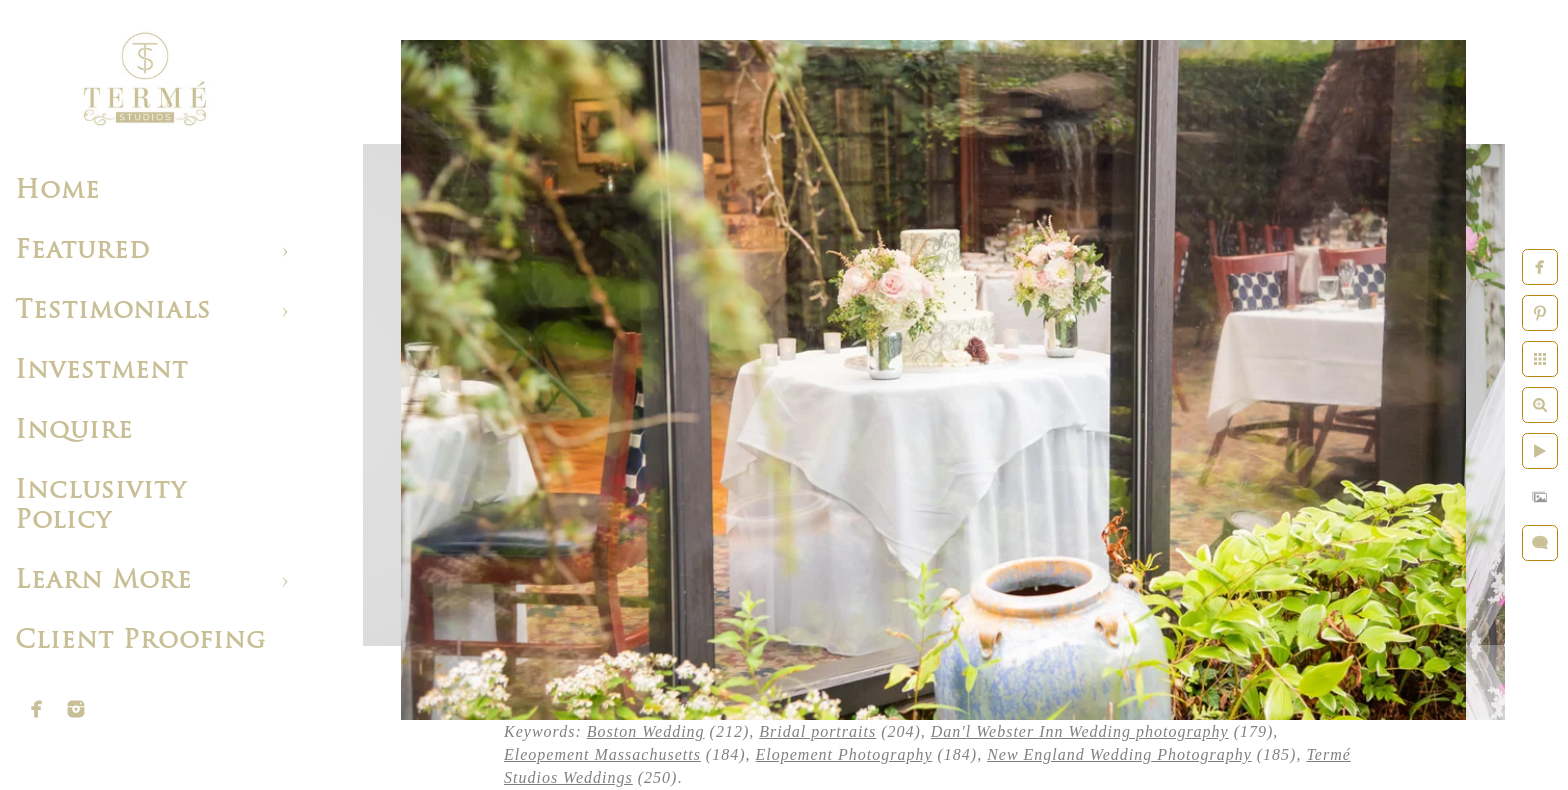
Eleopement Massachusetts (602, 754)
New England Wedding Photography (1119, 754)
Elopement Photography (844, 754)
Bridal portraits (817, 731)
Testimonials (113, 311)
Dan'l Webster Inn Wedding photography (1080, 731)
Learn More (103, 581)
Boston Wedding (646, 731)
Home (57, 191)
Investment (101, 371)
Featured (82, 251)
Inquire (74, 431)
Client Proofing (140, 641)
